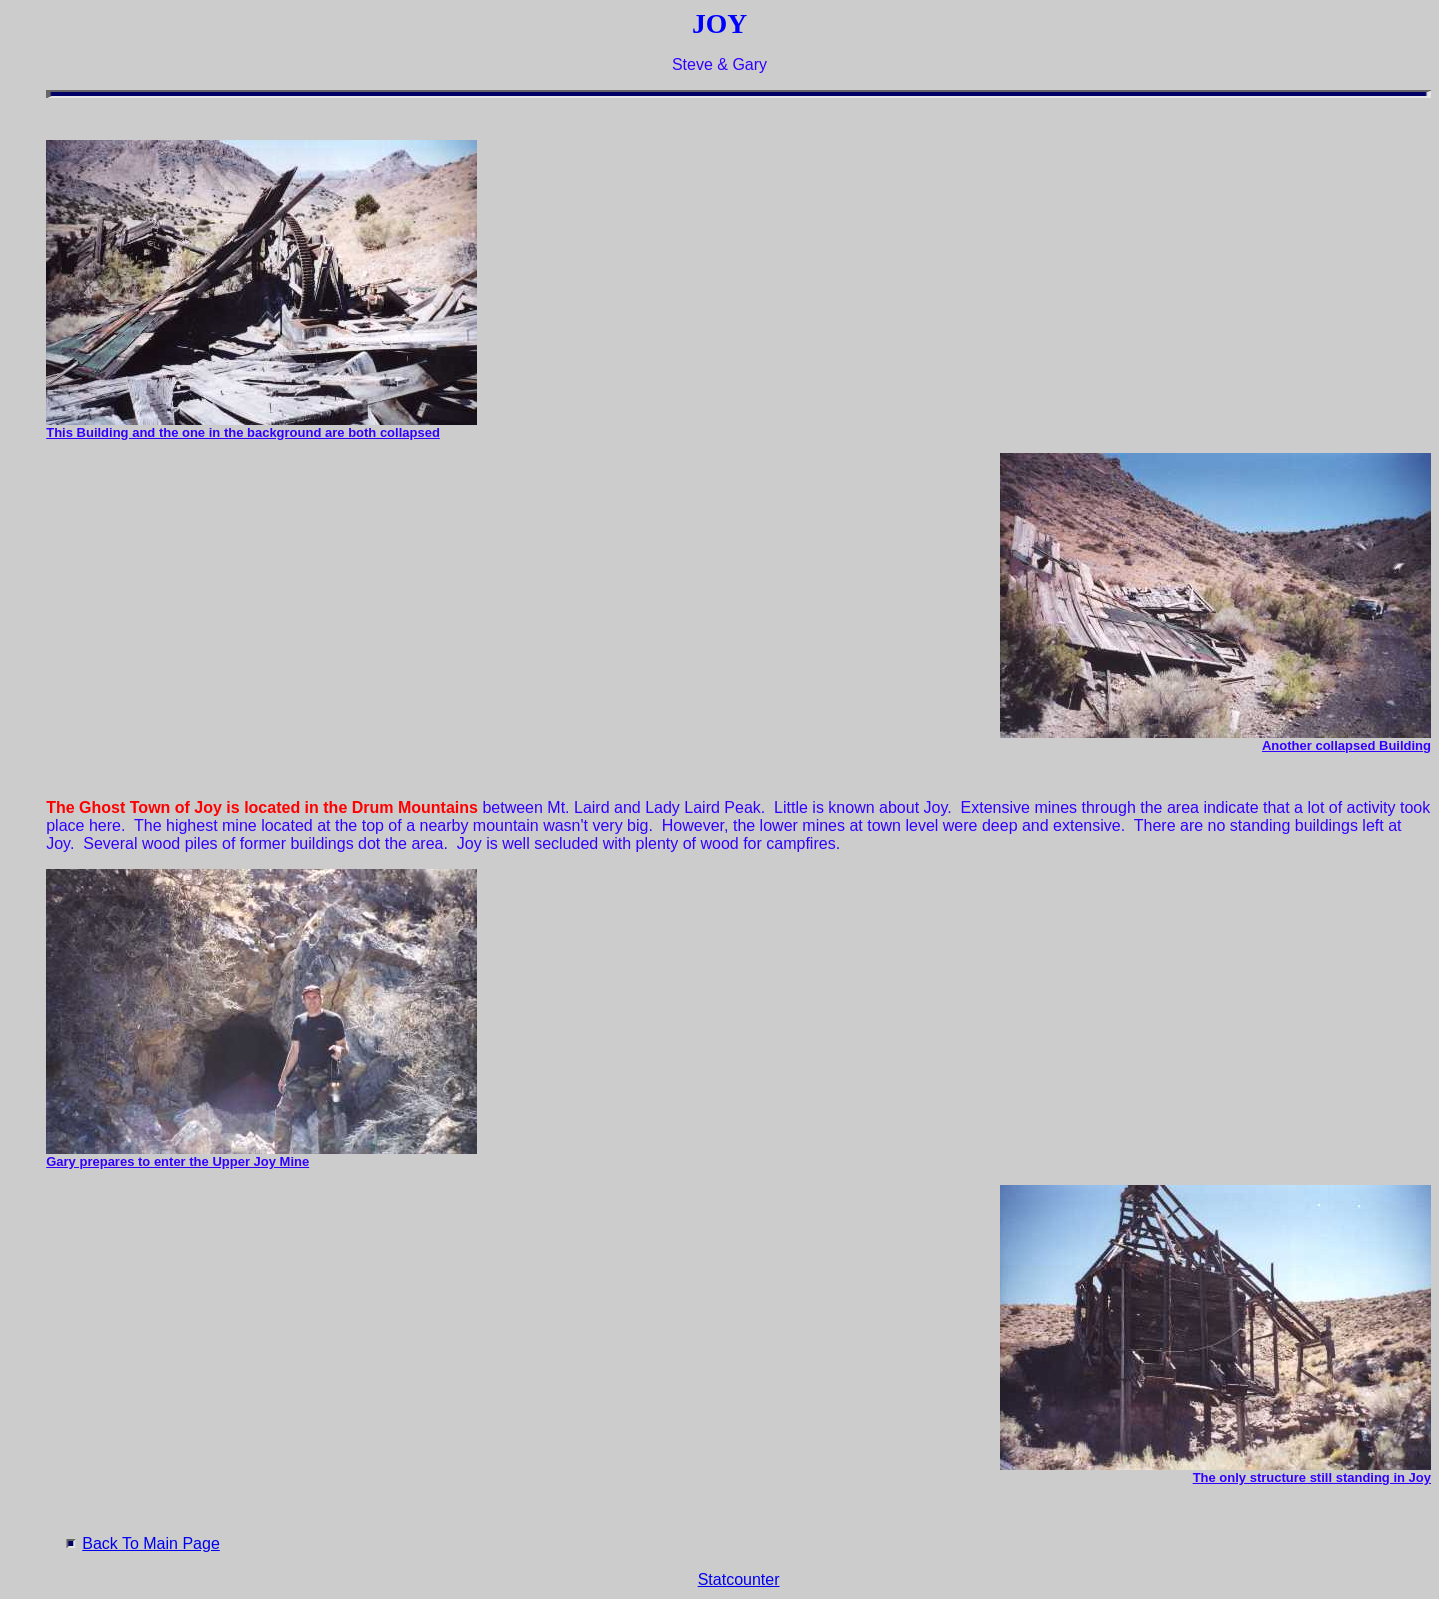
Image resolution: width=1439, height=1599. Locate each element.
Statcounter (739, 1579)
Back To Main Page (151, 1543)
